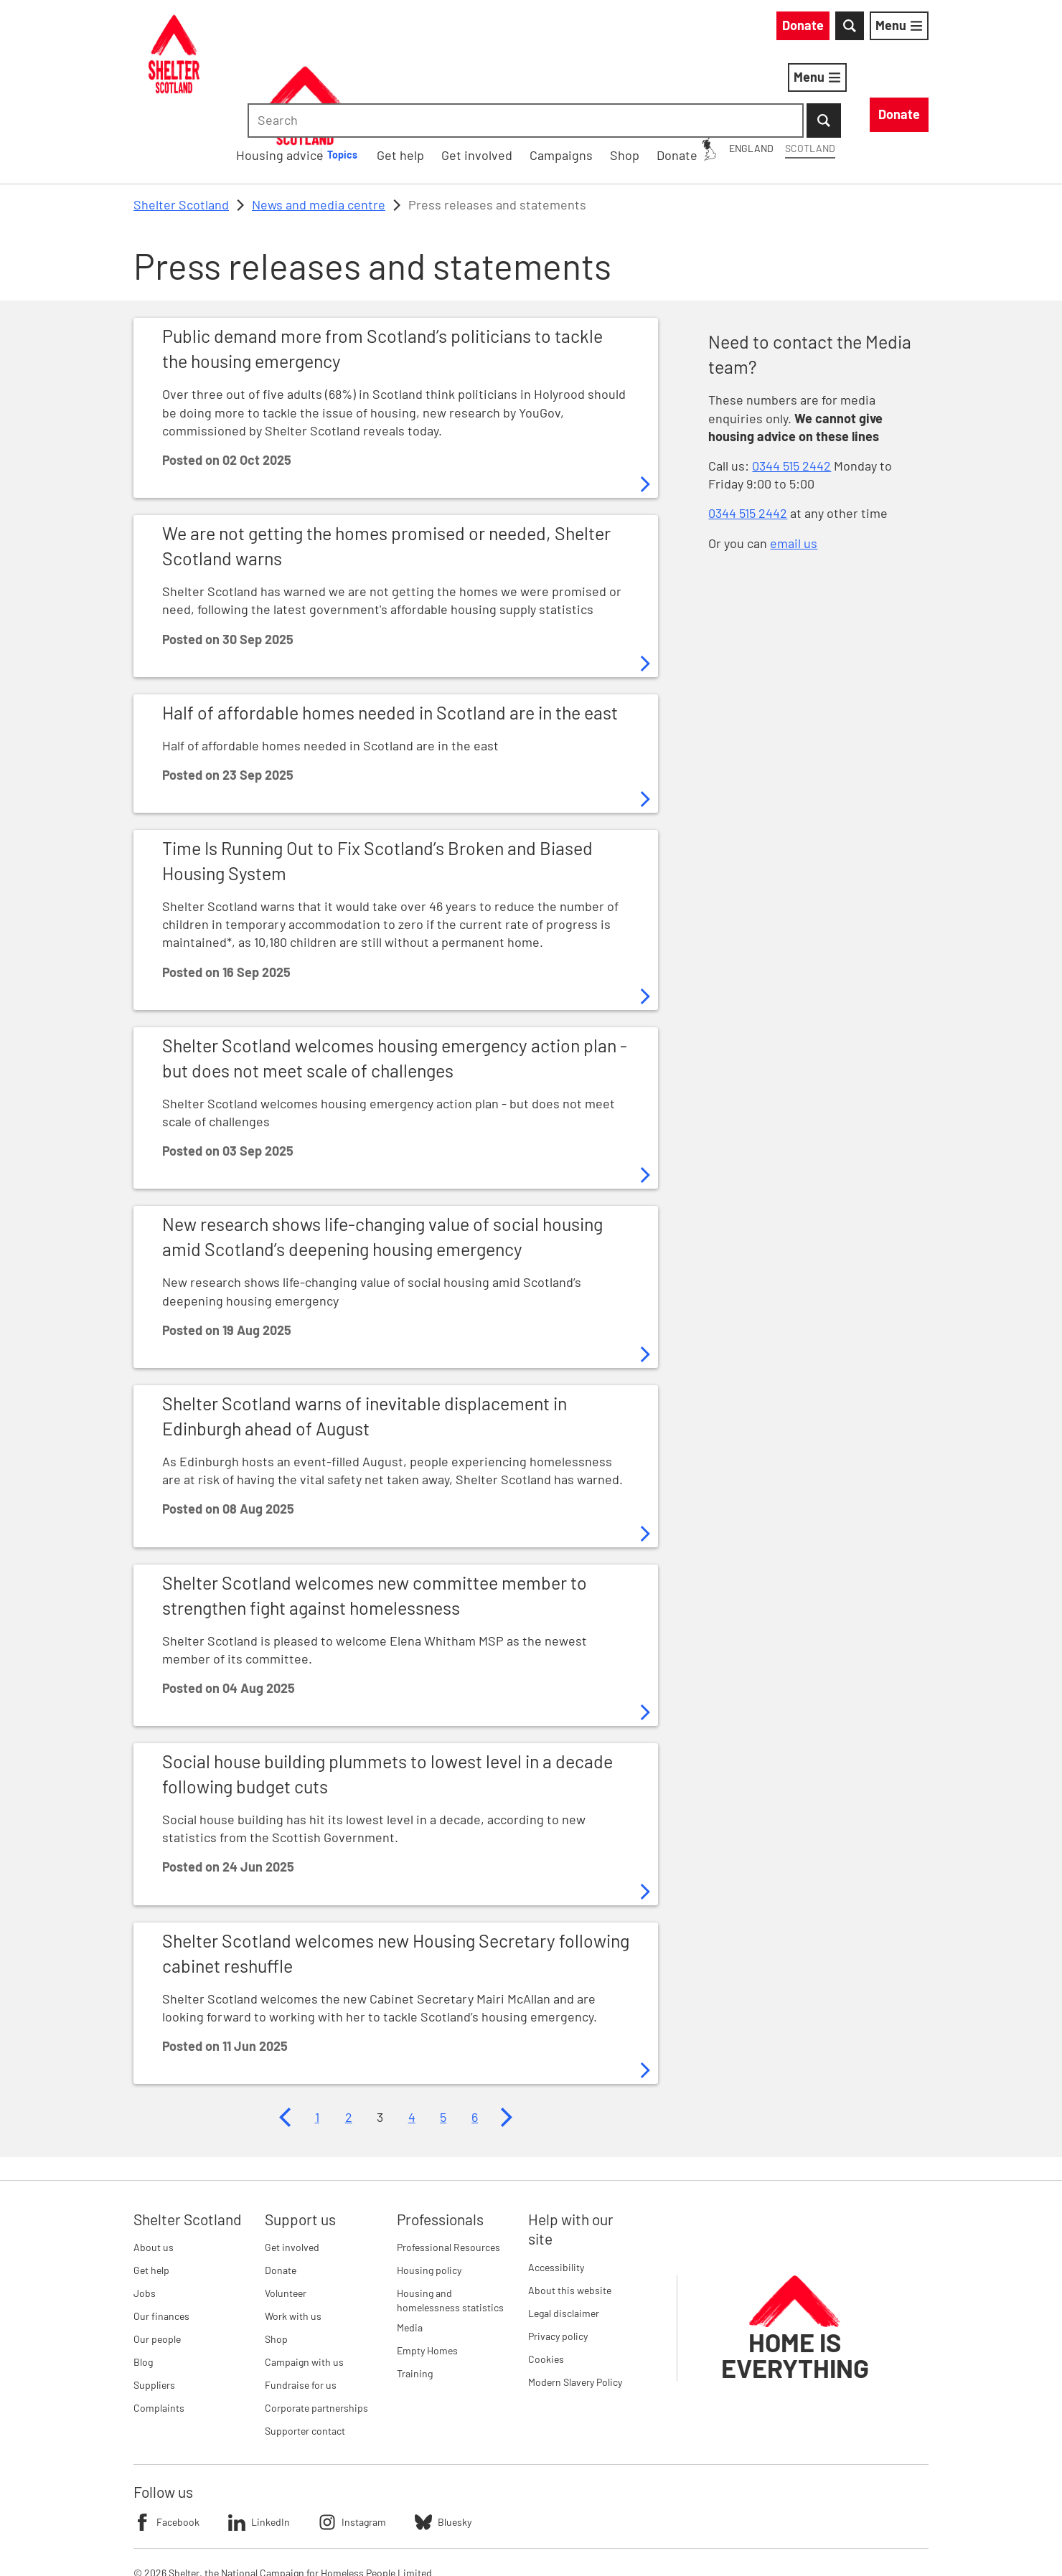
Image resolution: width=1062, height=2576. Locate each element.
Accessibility (556, 2192)
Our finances (161, 2242)
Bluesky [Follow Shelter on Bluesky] (443, 2447)
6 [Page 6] (474, 2042)
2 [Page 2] (348, 2042)
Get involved (292, 2173)
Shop (276, 2265)
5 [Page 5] (443, 2042)
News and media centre (318, 130)
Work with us (293, 2242)
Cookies (546, 2284)
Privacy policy (558, 2261)
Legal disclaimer (563, 2238)
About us (153, 2173)
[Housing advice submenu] (555, 80)
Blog (143, 2288)
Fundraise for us (301, 2311)
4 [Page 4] (411, 2042)
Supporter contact (305, 2357)
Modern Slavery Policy (575, 2307)
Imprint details (436, 2540)
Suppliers (154, 2311)
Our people (157, 2265)
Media (410, 2253)
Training (415, 2299)
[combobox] (807, 28)
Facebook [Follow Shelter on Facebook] (166, 2447)
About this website (569, 2215)
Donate (280, 2196)
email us (793, 468)
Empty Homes (427, 2276)
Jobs (144, 2219)
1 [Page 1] (317, 2042)
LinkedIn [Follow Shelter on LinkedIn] (259, 2447)
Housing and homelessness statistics (450, 2226)
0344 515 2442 (791, 391)
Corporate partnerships (316, 2334)
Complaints (158, 2334)
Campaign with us (304, 2288)
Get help (151, 2196)
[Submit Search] (911, 28)
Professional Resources (448, 2173)
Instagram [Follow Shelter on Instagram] (352, 2447)
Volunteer (285, 2219)
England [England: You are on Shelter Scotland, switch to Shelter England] (621, 28)
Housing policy (429, 2196)
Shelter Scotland (181, 130)
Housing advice (484, 80)
